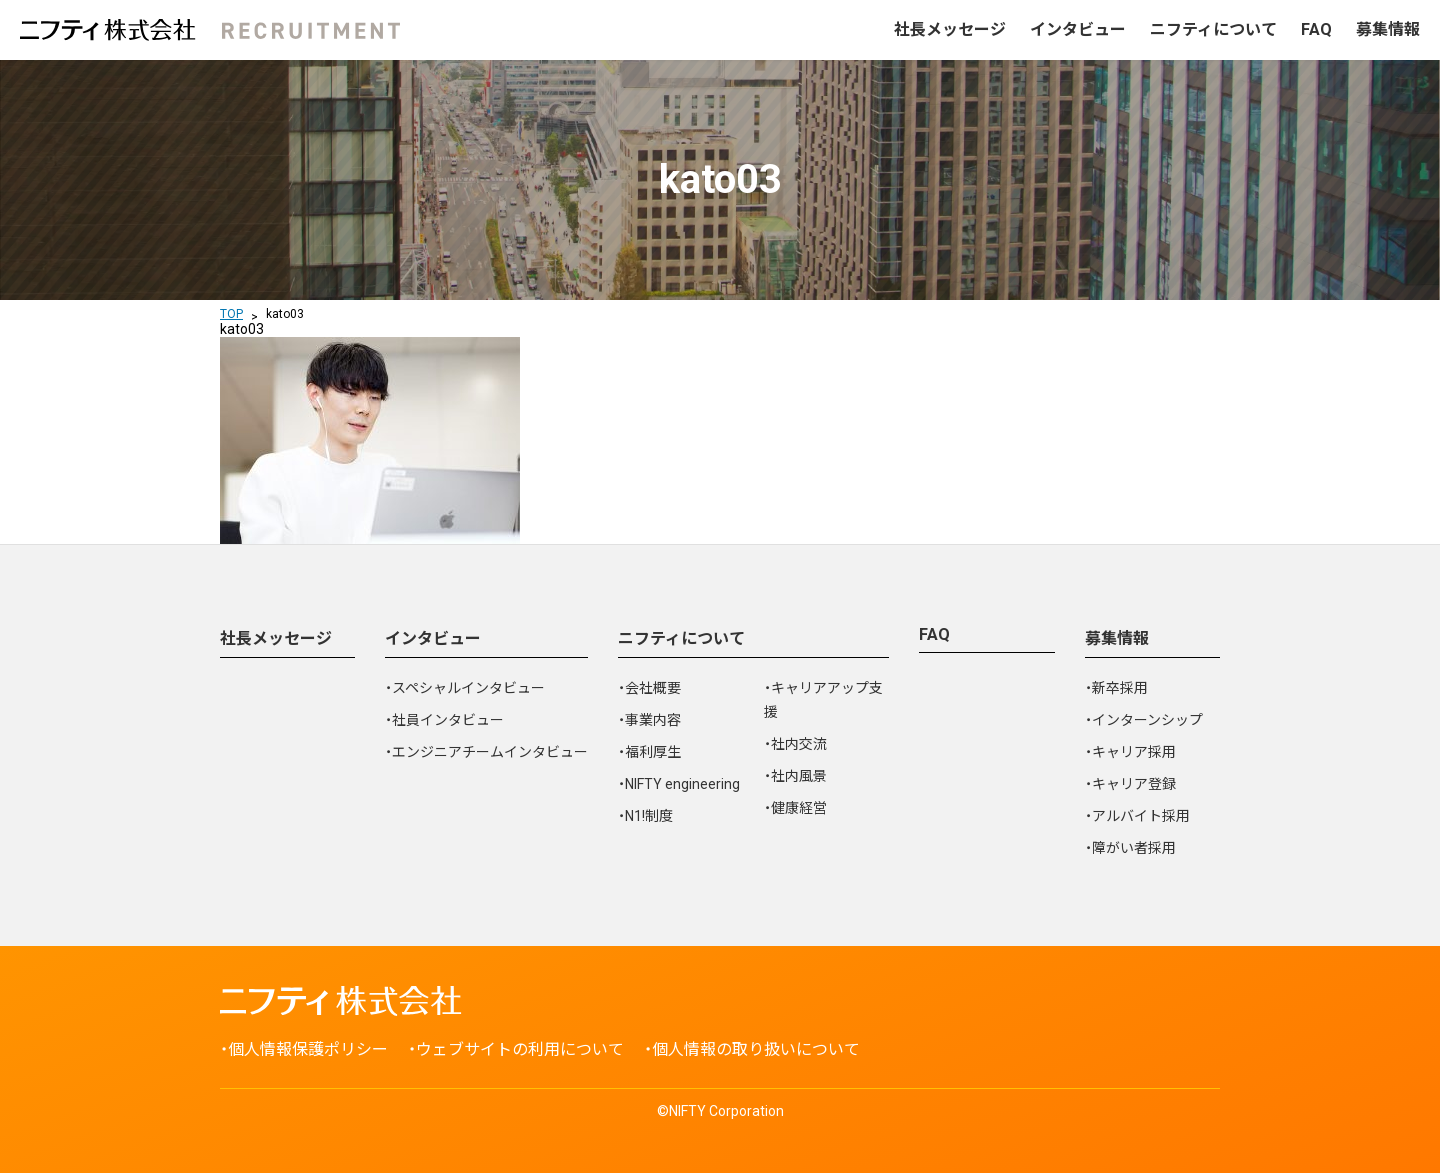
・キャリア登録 (1130, 784)
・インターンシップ (1144, 720)
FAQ (1316, 29)
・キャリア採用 (1130, 752)
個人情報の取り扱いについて (756, 1049)
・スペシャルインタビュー (465, 688)
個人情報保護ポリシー (308, 1049)
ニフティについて (1213, 29)
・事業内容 (649, 720)
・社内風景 (795, 776)
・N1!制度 (645, 816)
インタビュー (1078, 29)
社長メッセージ (950, 29)
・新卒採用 (1116, 688)
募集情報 (1388, 29)
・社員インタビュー (444, 720)
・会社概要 (649, 688)
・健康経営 (795, 808)
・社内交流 (795, 744)
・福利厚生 (649, 752)
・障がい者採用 (1130, 848)
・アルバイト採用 (1137, 816)
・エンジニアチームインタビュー (486, 752)
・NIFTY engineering (679, 784)
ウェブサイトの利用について (520, 1049)
